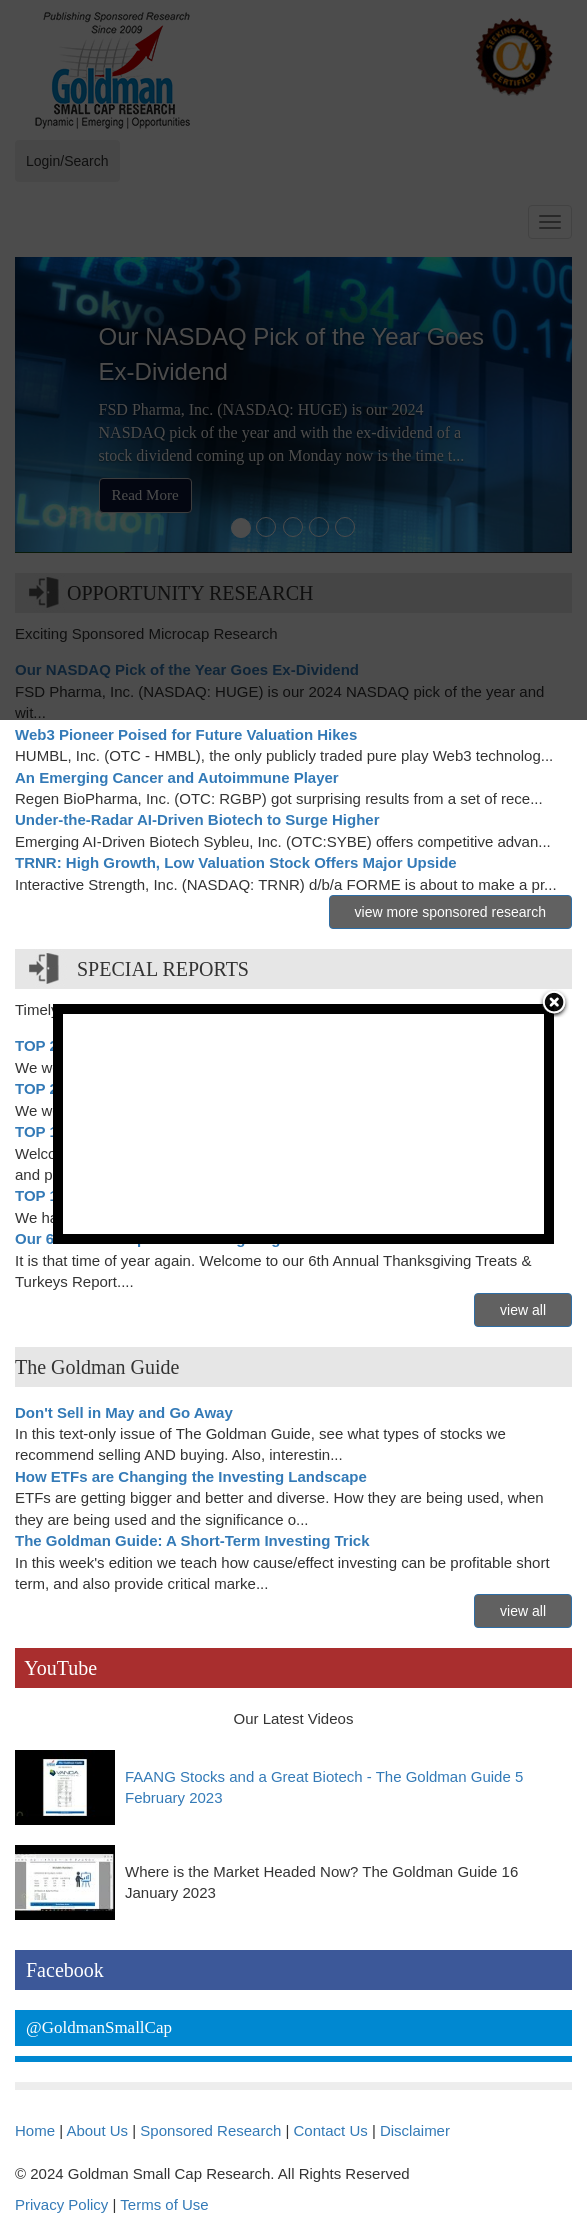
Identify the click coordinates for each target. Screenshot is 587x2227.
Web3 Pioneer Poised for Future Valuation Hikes (186, 734)
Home (35, 2130)
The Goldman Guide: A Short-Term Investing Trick (192, 1540)
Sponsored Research (210, 2130)
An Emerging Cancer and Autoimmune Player (177, 777)
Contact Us (331, 2130)
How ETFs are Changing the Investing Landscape (191, 1476)
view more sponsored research (450, 912)
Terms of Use (164, 2204)
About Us (97, 2130)
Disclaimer (415, 2130)
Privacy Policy (61, 2204)
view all (523, 1310)
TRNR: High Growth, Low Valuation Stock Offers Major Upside (236, 862)
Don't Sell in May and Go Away (124, 1412)
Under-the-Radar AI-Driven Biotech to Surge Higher (197, 819)
